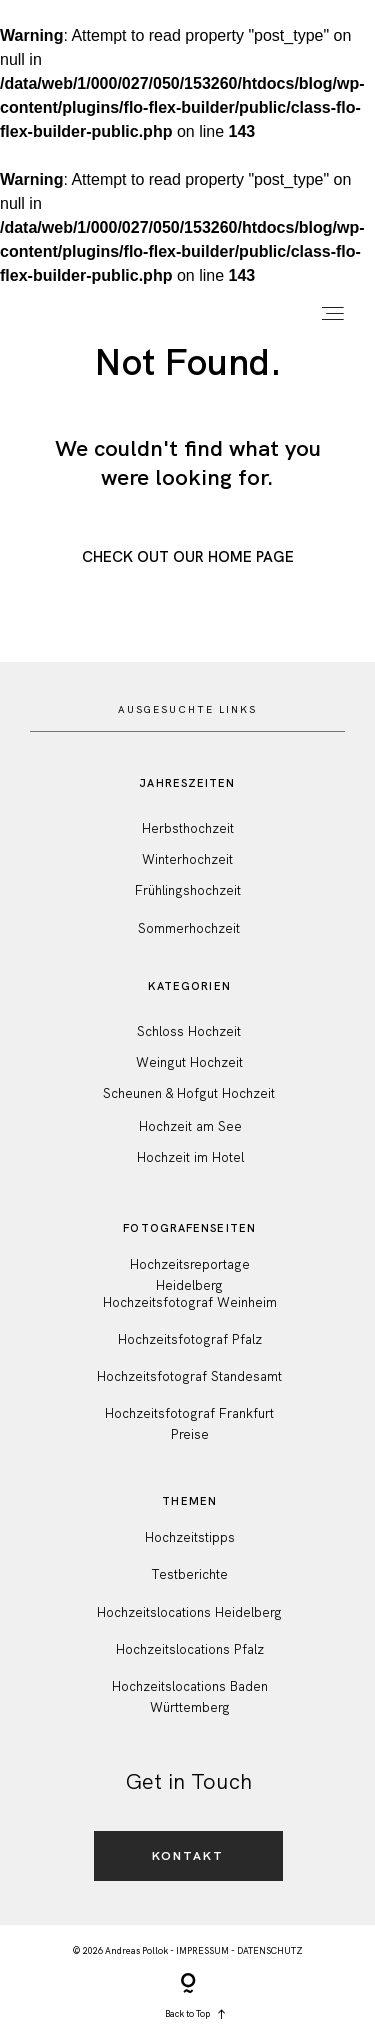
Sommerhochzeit (189, 928)
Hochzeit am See (190, 1126)
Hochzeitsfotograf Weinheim (190, 1302)
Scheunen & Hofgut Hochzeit (189, 1093)
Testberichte (189, 1574)
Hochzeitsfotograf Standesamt (189, 1376)
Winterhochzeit (187, 859)
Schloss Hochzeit (189, 1031)
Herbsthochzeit (188, 828)
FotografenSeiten (189, 1228)
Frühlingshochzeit (188, 890)
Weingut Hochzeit (189, 1062)
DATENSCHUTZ (270, 1951)
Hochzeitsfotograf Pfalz (190, 1339)
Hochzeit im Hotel (190, 1157)
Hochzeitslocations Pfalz (190, 1649)
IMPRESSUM (202, 1951)
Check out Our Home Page (188, 557)
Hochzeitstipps (190, 1537)
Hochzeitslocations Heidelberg (189, 1612)
